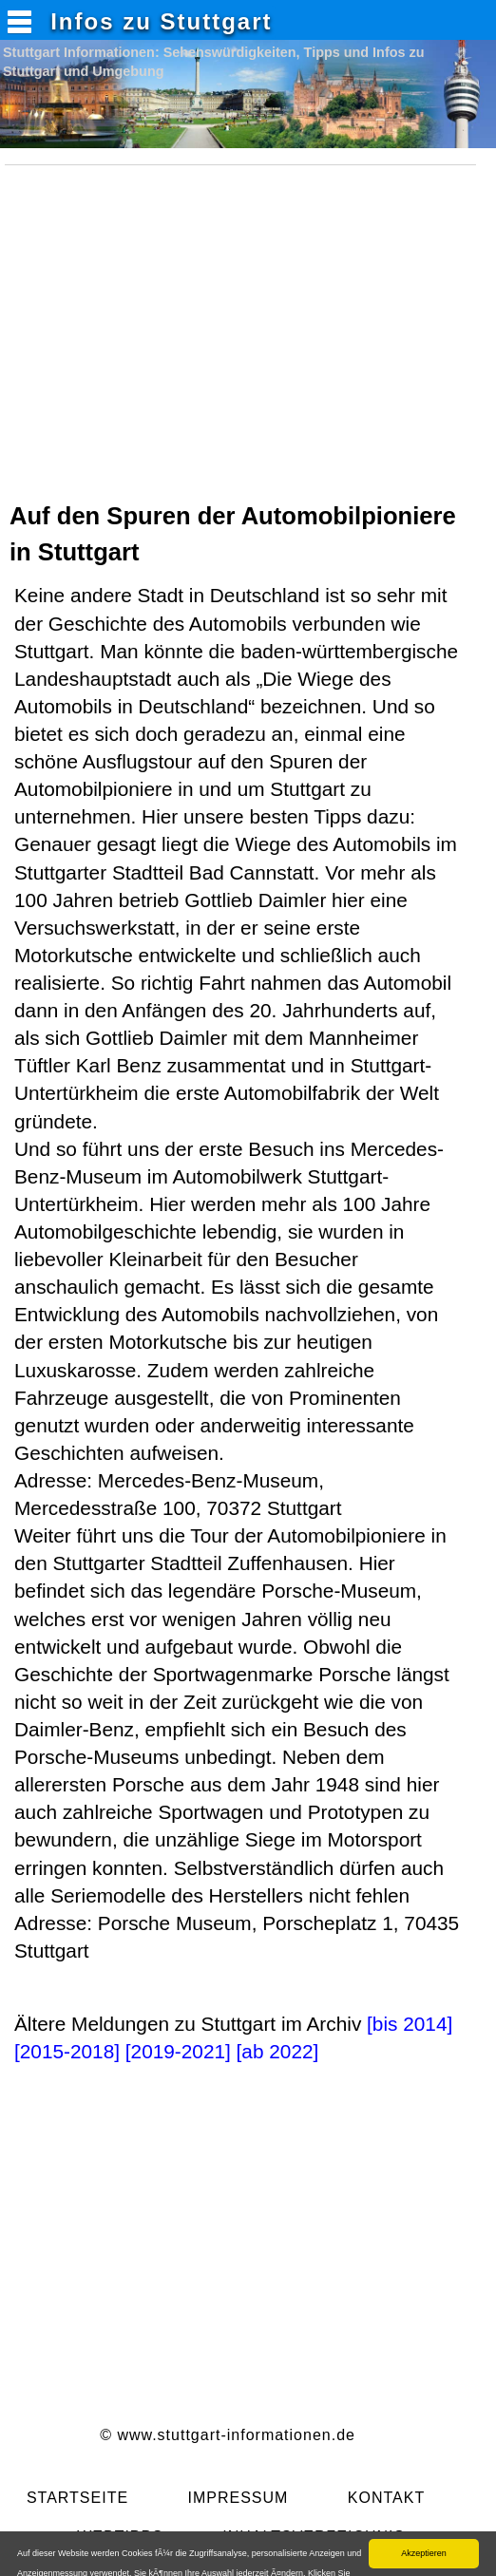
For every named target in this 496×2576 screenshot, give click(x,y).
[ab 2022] (278, 2051)
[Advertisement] (245, 346)
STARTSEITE (77, 2498)
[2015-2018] (67, 2051)
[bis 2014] (409, 2024)
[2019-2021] (178, 2051)
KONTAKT (386, 2498)
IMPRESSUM (237, 2498)
